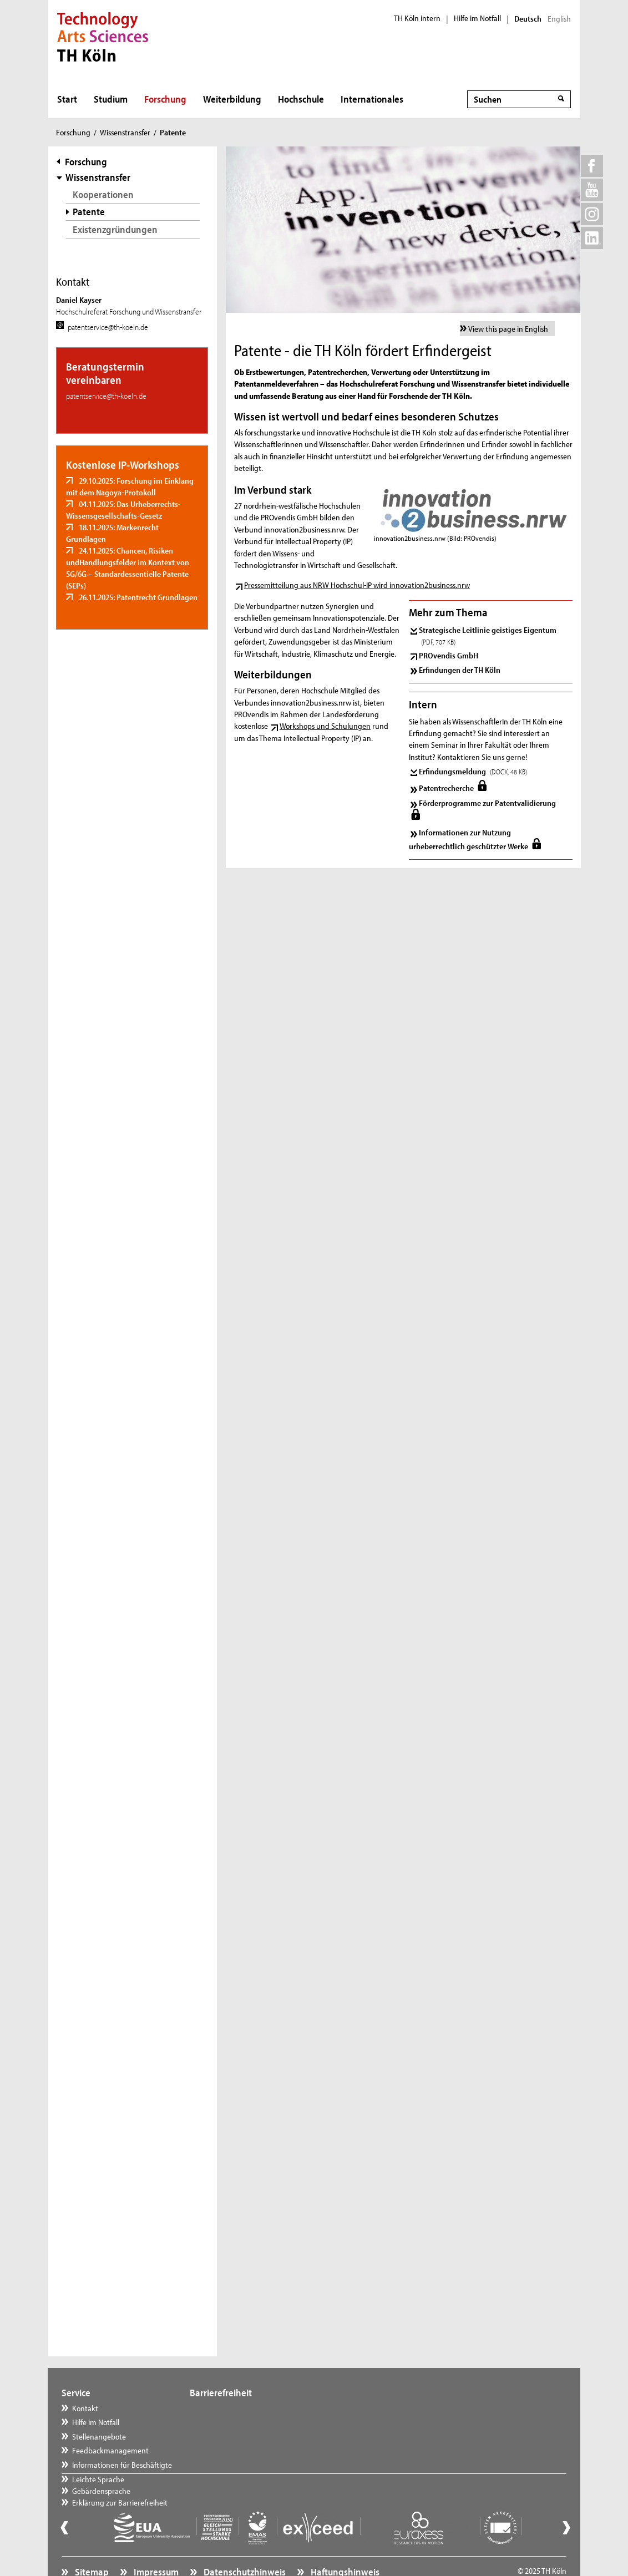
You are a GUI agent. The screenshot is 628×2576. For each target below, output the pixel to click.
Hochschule (301, 99)
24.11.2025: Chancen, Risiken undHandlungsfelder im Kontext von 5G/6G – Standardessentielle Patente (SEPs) (127, 568)
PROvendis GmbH (448, 655)
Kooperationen (103, 194)
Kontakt (85, 2408)
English (559, 19)
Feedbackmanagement (110, 2450)
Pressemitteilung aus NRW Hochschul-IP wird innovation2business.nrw (357, 585)
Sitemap (91, 2545)
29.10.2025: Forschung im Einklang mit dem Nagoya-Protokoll (130, 486)
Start (67, 99)
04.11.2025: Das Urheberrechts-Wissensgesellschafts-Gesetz (123, 510)
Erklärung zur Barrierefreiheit (248, 2436)
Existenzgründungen (115, 229)
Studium (111, 99)
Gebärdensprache (230, 2422)
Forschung (165, 99)
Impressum (155, 2545)
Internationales (372, 99)
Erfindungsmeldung (473, 771)
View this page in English (508, 328)
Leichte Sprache (227, 2408)
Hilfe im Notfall (477, 18)
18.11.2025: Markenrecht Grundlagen (112, 533)
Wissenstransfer (125, 132)
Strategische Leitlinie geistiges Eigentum (487, 635)
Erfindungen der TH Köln (459, 670)
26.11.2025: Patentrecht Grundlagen (137, 597)
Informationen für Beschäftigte (122, 2465)
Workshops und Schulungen (325, 726)
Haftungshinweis (344, 2545)
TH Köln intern (417, 18)
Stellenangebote (99, 2436)
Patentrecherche (447, 788)
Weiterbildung (232, 99)
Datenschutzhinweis (244, 2545)
